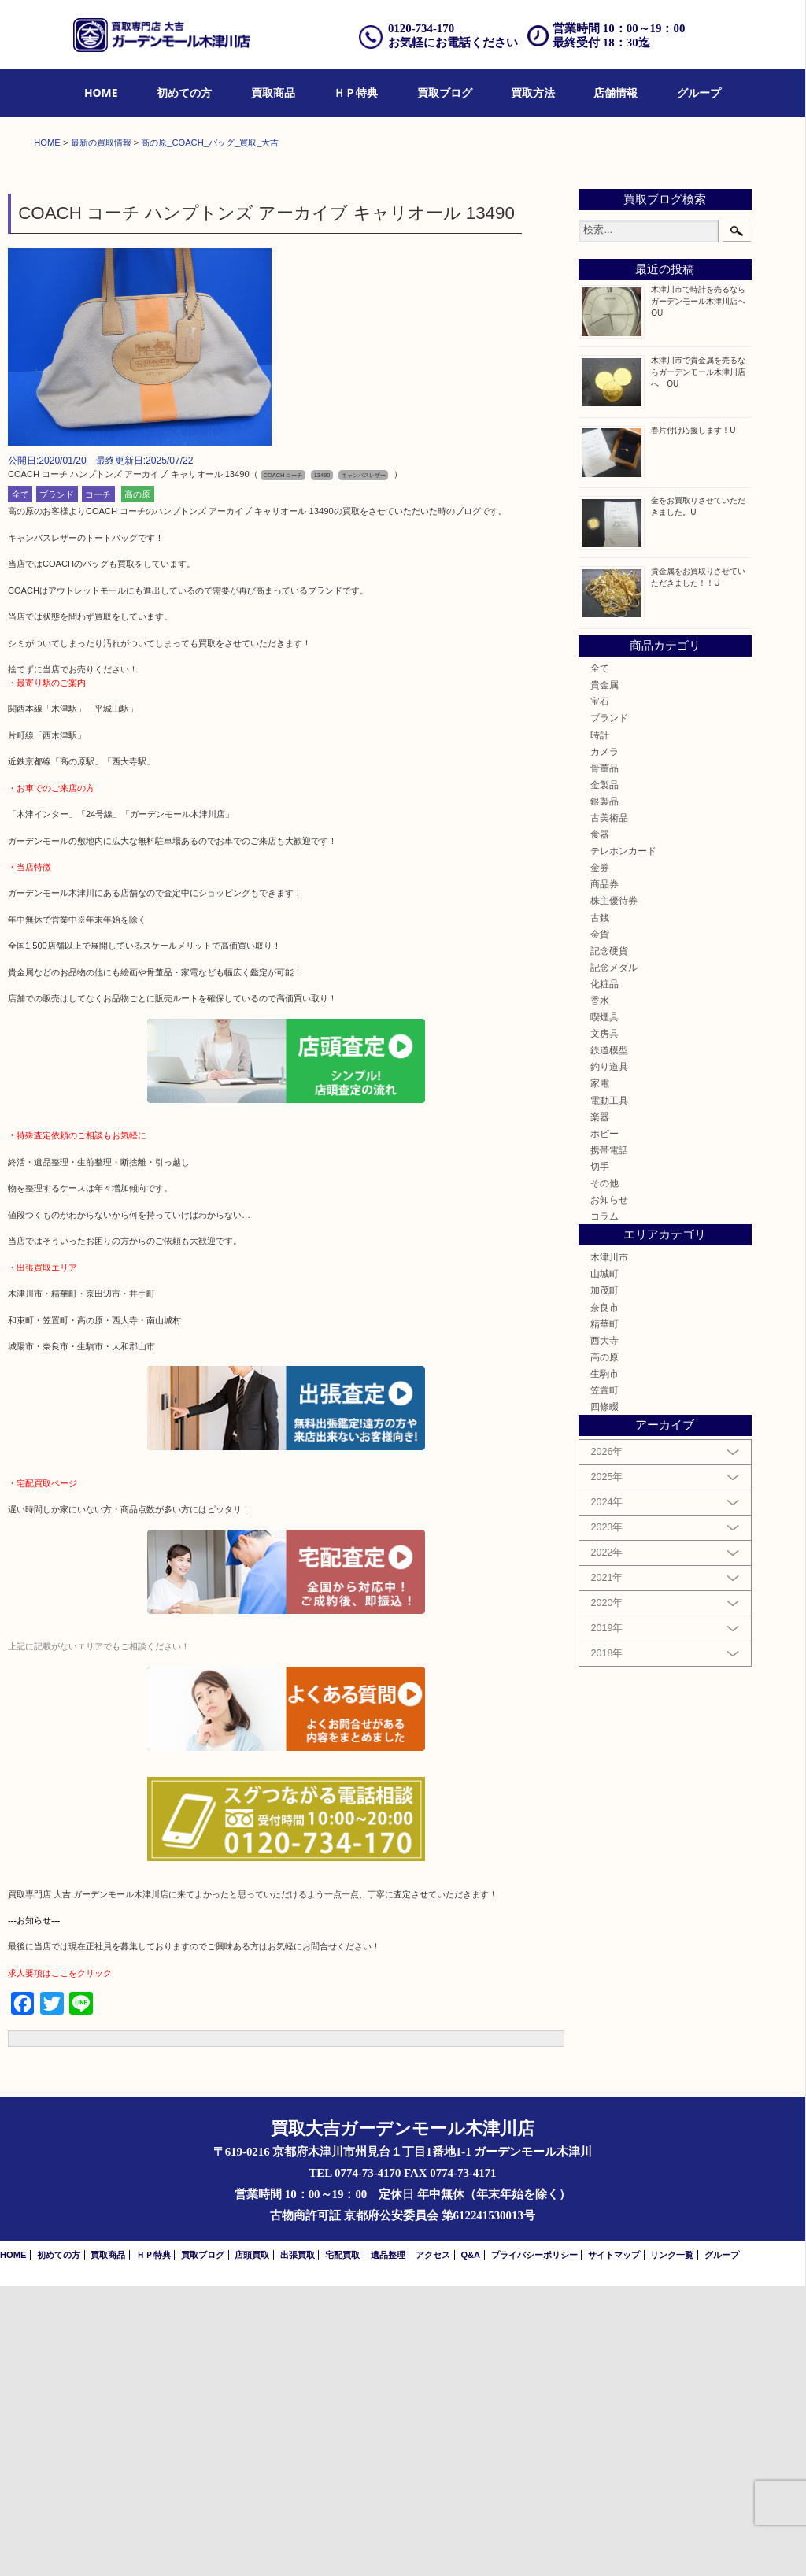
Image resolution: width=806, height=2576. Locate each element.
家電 (599, 1373)
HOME (101, 92)
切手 (599, 1456)
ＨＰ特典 (356, 92)
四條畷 (604, 1696)
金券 (599, 1157)
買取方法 (533, 92)
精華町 (604, 1613)
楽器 (599, 1406)
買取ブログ (444, 92)
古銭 (599, 1207)
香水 (599, 1290)
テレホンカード (623, 1140)
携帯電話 (609, 1439)
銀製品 (604, 1091)
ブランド (56, 784)
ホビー (604, 1423)
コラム (604, 1506)
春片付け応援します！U (693, 720)
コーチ (98, 784)
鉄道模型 (609, 1339)
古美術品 (609, 1107)
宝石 (599, 991)
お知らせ (609, 1489)
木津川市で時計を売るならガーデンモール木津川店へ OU (702, 591)
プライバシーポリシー (534, 2544)
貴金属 (604, 974)
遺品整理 (388, 2544)
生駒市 (604, 1663)
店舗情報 (615, 92)
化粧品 (604, 1273)
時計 (599, 1025)
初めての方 (184, 92)
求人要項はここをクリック (60, 2262)
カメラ (604, 1041)
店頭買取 (252, 2544)
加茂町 (604, 1580)
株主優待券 (614, 1191)
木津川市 (609, 1547)
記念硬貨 (609, 1240)
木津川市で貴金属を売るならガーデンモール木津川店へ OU (698, 662)
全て (20, 784)
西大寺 (604, 1630)
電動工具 (609, 1390)
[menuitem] (101, 93)
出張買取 (297, 2544)
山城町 (604, 1564)
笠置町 (604, 1680)
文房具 (604, 1323)
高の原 (137, 784)
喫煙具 (604, 1306)
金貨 (599, 1224)
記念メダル (614, 1257)
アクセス (433, 2544)
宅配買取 (342, 2544)
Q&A (470, 2544)
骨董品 (604, 1058)
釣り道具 (609, 1357)
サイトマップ (614, 2544)
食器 (599, 1124)
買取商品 (273, 92)
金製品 (604, 1074)
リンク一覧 (671, 2544)
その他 (604, 1473)
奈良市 (604, 1597)
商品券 (604, 1174)
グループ (699, 92)
